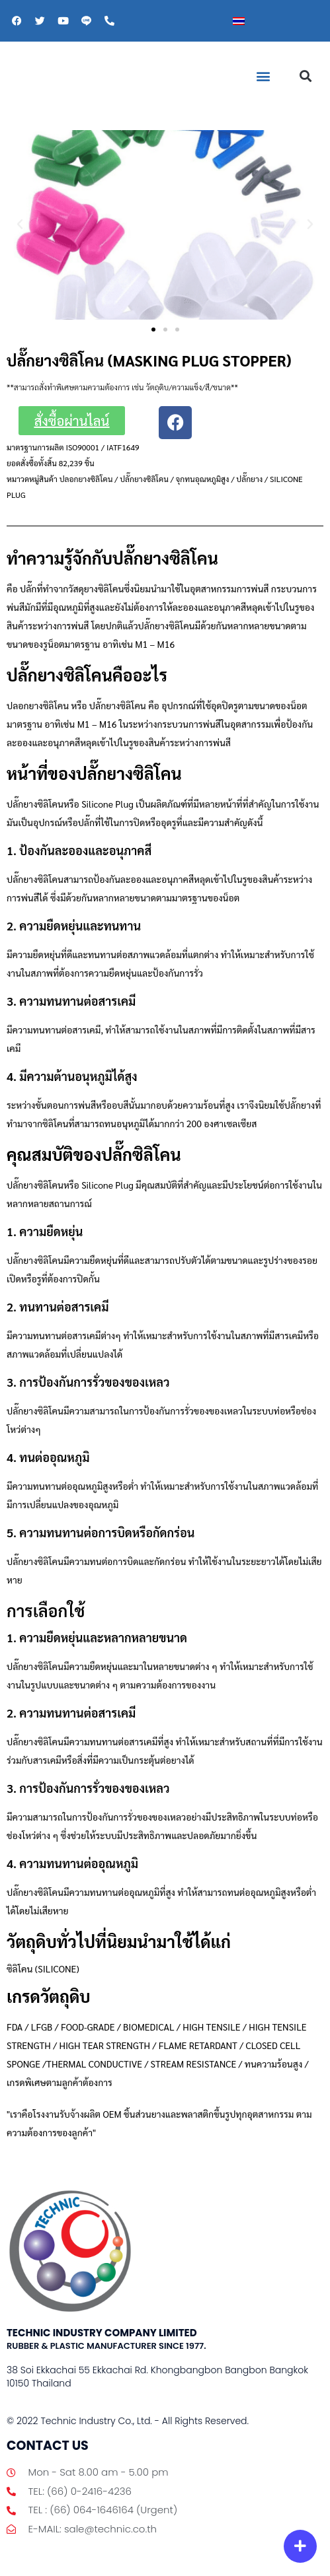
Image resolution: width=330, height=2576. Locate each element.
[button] (263, 76)
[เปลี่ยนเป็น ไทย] (238, 21)
